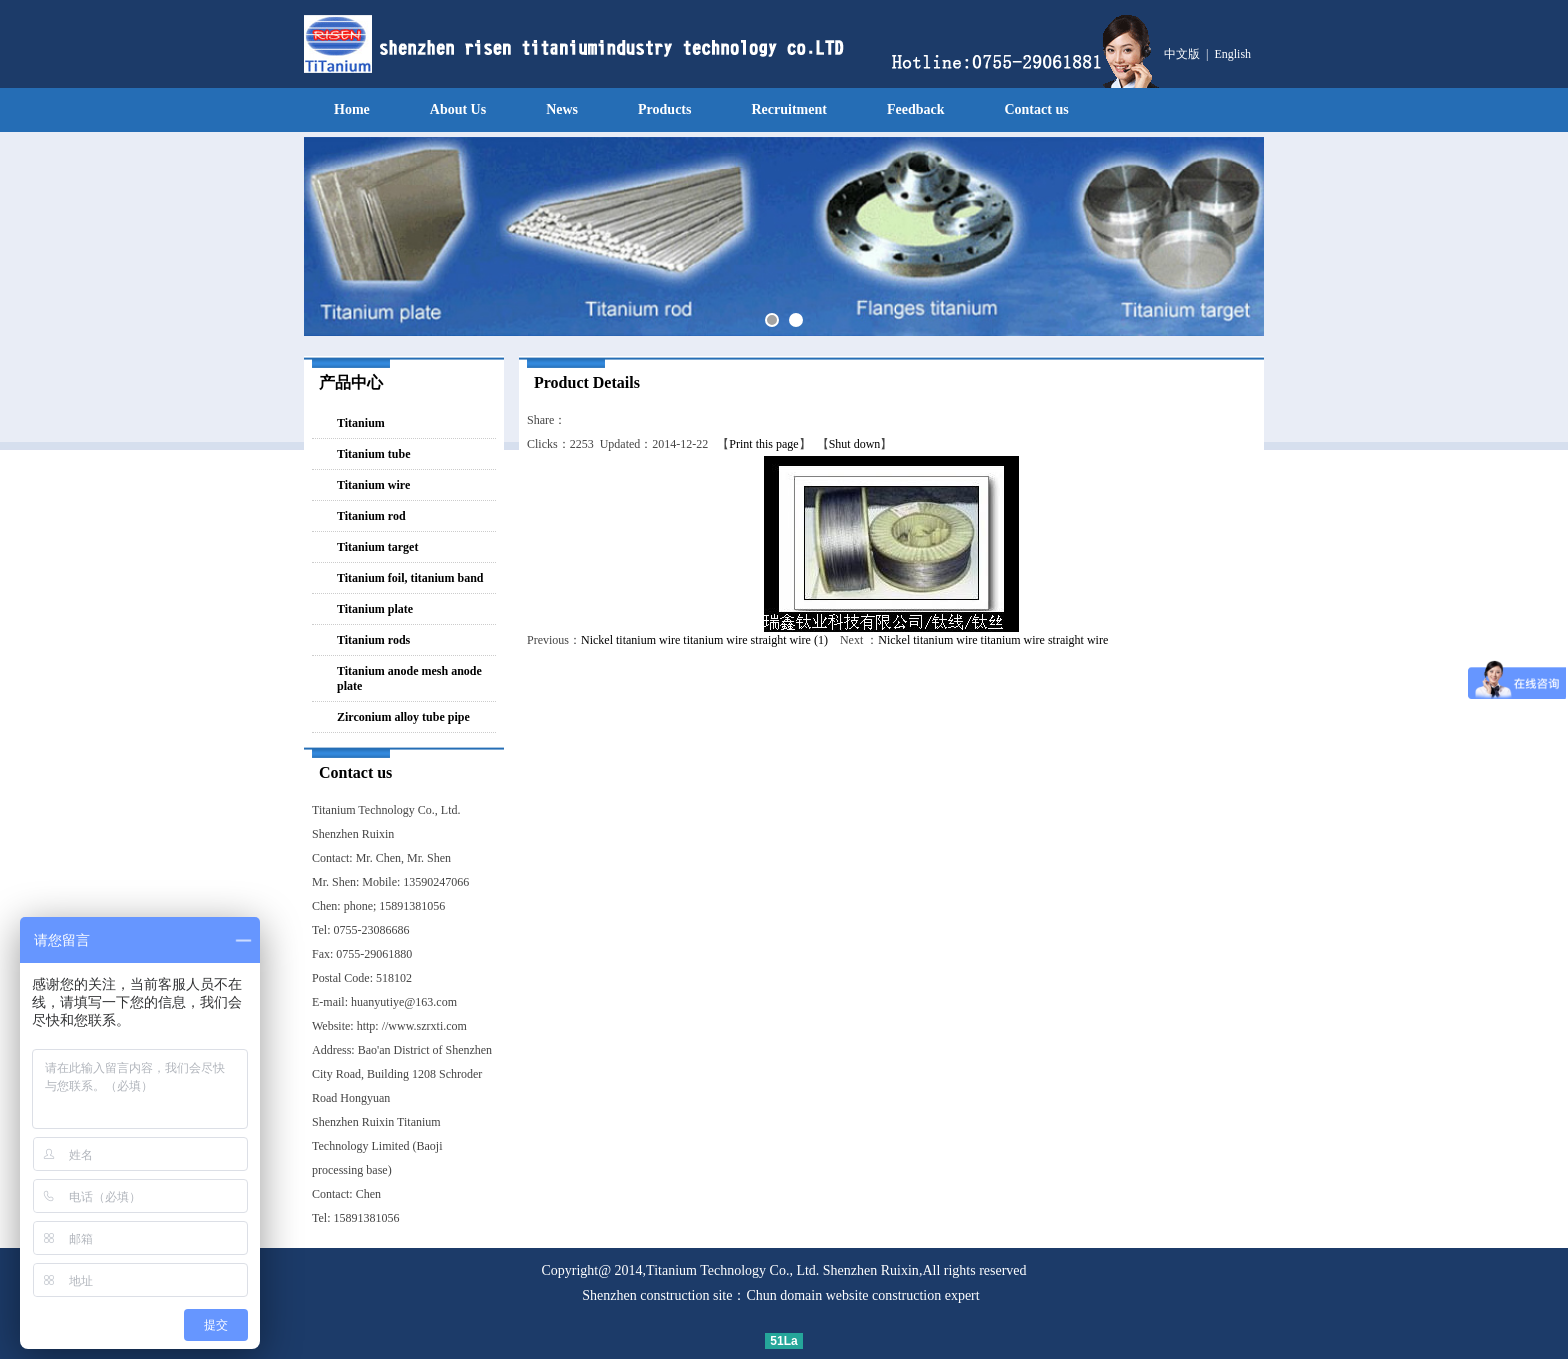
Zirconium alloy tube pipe (403, 717)
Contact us (1036, 109)
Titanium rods (373, 640)
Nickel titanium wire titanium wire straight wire (993, 640)
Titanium (361, 423)
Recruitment (788, 109)
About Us (458, 109)
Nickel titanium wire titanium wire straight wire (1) (704, 640)
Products (664, 109)
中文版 (1182, 54)
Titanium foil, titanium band (410, 578)
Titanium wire (373, 485)
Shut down (855, 444)
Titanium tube (373, 454)
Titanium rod (371, 516)
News (562, 109)
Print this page (763, 444)
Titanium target (377, 547)
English (1232, 54)
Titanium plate (375, 609)
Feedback (916, 109)
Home (352, 109)
